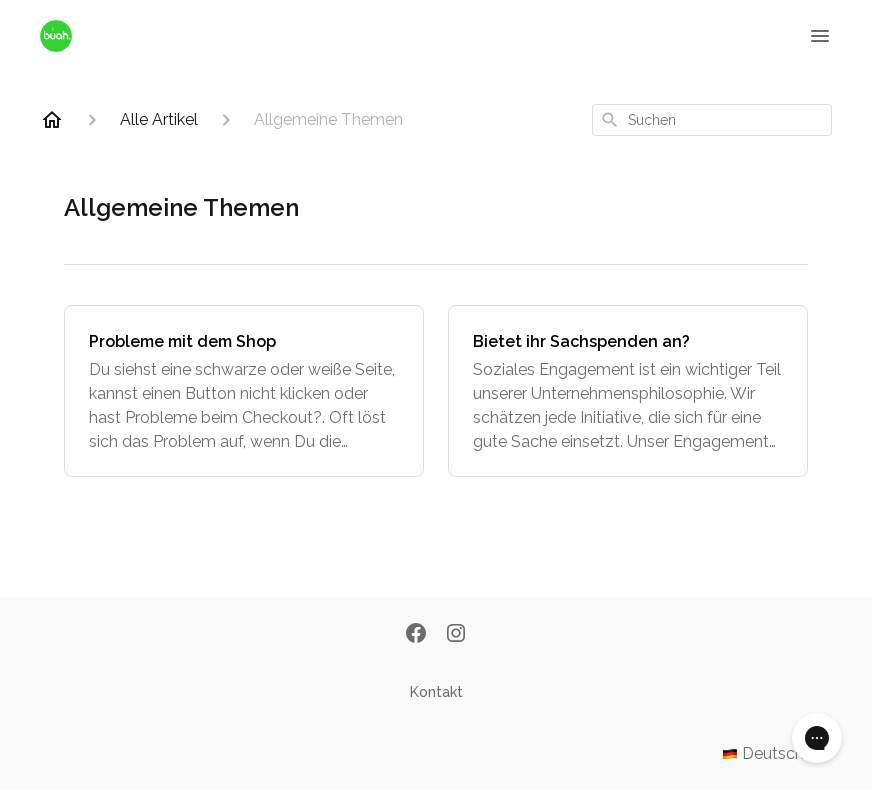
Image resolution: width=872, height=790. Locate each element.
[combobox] (712, 120)
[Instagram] (456, 635)
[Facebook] (416, 635)
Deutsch (777, 754)
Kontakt (436, 692)
